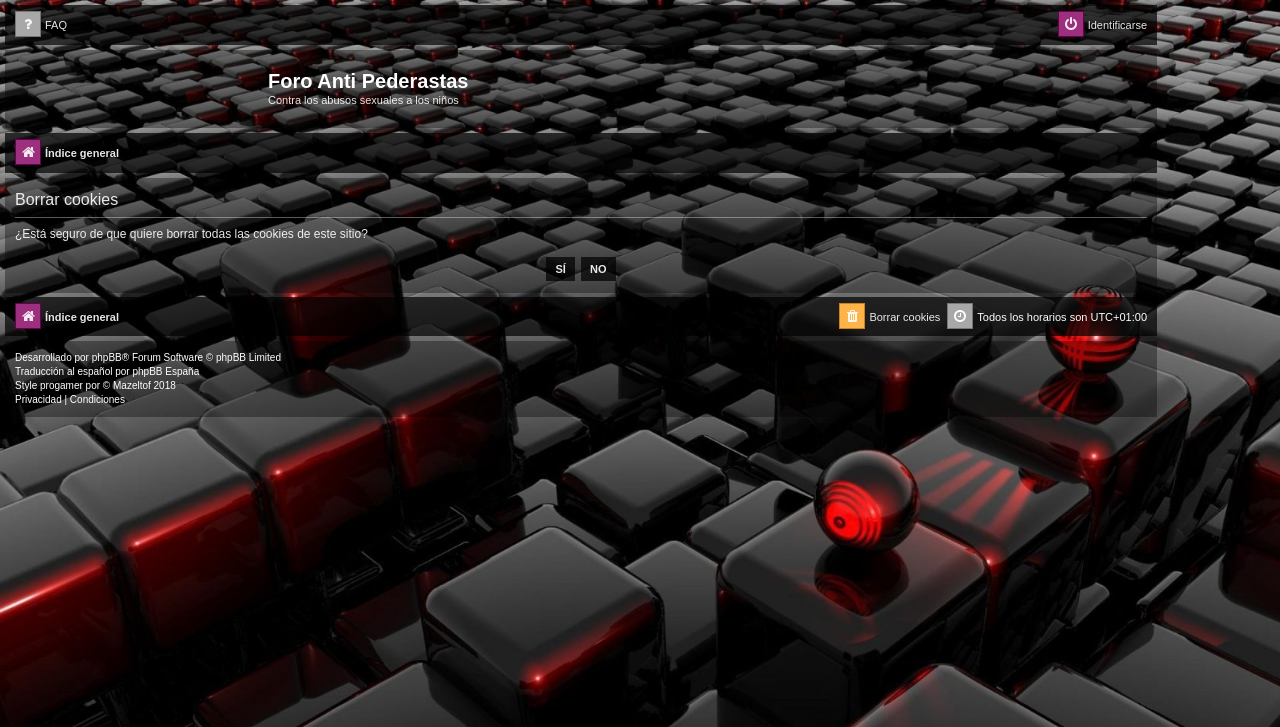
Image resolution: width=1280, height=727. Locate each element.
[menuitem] (41, 25)
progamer (61, 385)
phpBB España (165, 371)
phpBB (107, 357)
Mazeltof (132, 385)
